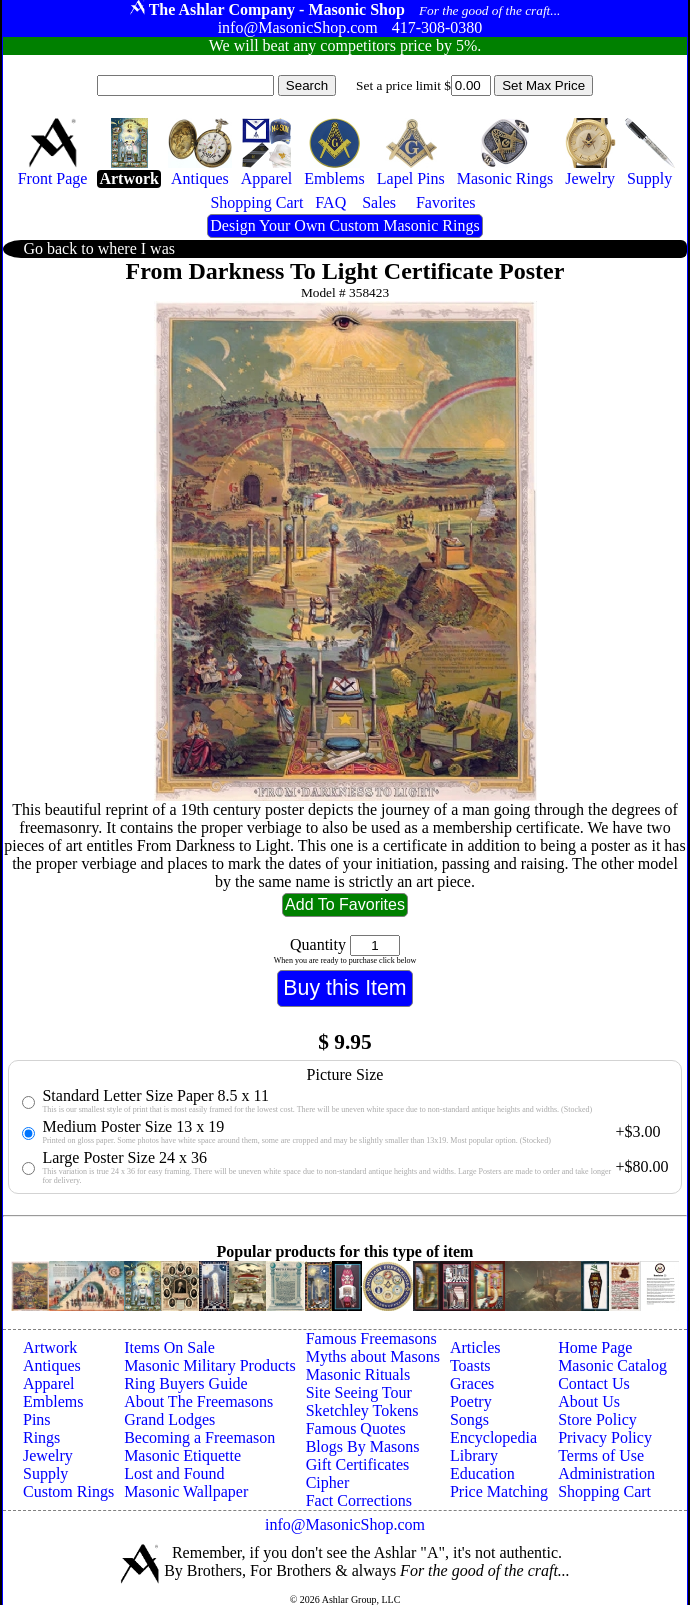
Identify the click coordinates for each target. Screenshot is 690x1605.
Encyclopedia (493, 1437)
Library (474, 1455)
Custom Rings (68, 1491)
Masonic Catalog (612, 1365)
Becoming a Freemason (199, 1437)
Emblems (53, 1401)
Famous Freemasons (371, 1338)
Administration (606, 1473)
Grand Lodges (169, 1419)
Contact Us (594, 1383)
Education (482, 1473)
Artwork (50, 1347)
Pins (37, 1419)
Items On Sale (169, 1347)
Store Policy (597, 1419)
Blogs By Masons (363, 1446)
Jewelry (48, 1455)
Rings (41, 1437)
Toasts (470, 1365)
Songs (469, 1419)
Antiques (52, 1365)
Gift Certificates (358, 1464)
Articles (475, 1347)
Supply (45, 1473)
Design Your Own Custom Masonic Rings (344, 225)
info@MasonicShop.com (345, 1524)
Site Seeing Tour (359, 1392)
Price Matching (499, 1491)
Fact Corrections (359, 1500)
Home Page (595, 1347)
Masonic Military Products (210, 1365)
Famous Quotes (356, 1428)
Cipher (328, 1482)
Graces (472, 1383)
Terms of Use (601, 1455)
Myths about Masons (373, 1356)
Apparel (49, 1383)
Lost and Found (174, 1473)
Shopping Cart (604, 1491)
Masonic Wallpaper (186, 1491)
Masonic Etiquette (182, 1455)
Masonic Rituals (358, 1374)
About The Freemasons (198, 1401)
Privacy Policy (605, 1437)
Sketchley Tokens (362, 1410)
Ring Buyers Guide (186, 1383)
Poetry (471, 1401)
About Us (589, 1401)
